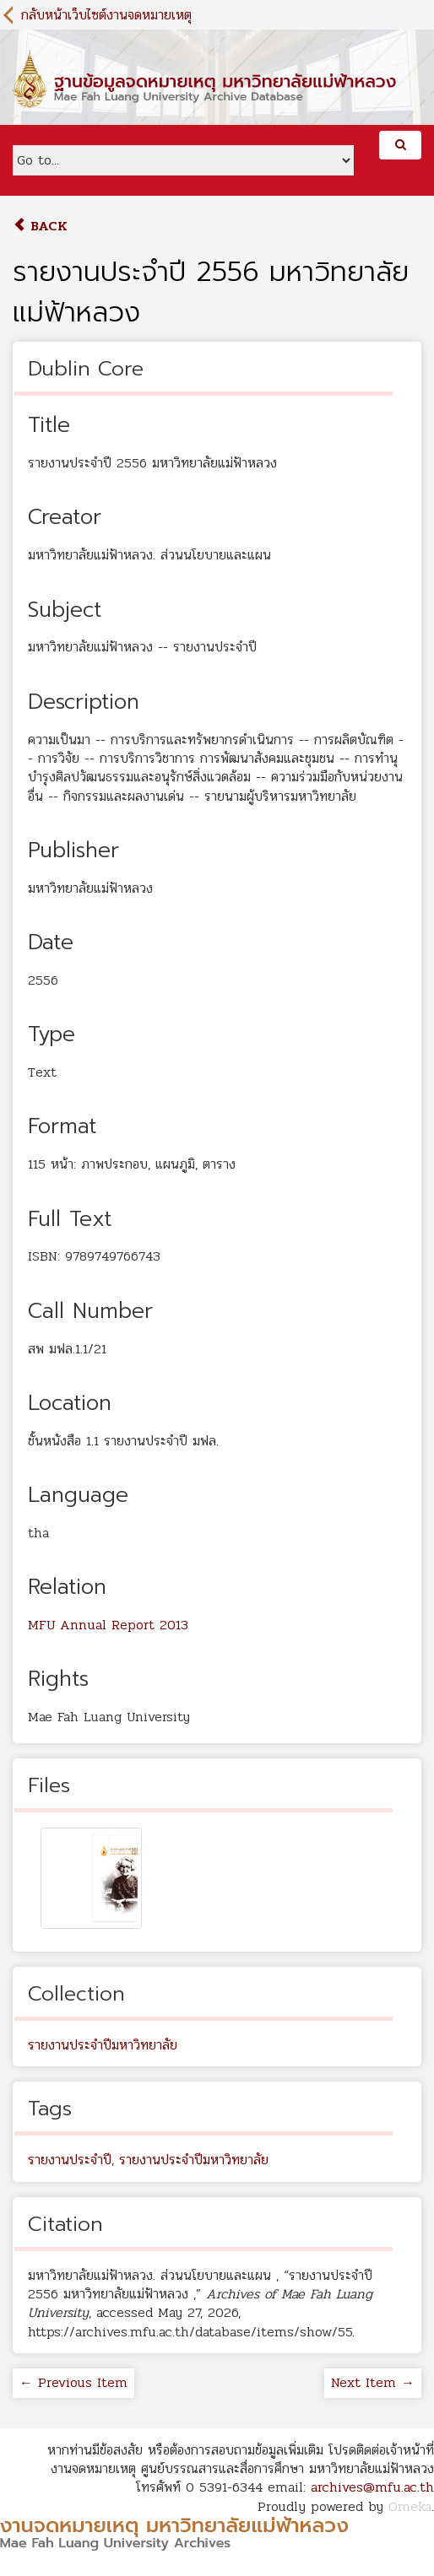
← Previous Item (73, 2382)
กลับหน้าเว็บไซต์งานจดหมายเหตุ (106, 14)
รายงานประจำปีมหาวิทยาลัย (102, 2044)
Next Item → (373, 2382)
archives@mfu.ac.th (372, 2487)
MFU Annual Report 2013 (108, 1624)
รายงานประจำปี (69, 2159)
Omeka (409, 2506)
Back (40, 225)
